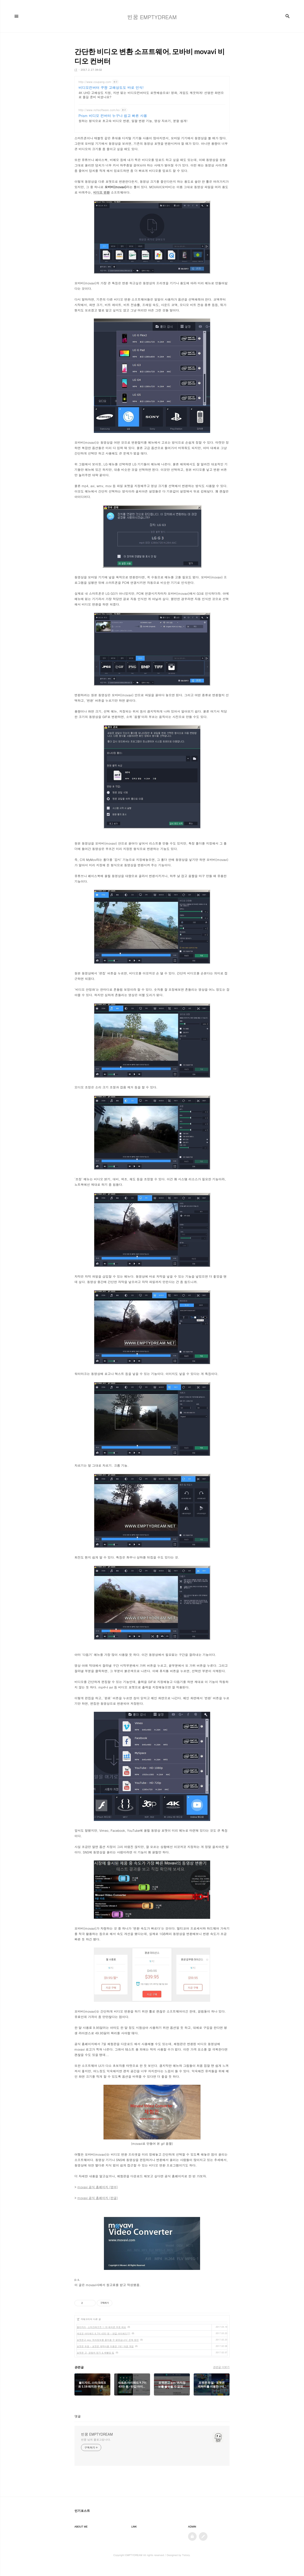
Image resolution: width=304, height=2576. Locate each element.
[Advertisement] (152, 110)
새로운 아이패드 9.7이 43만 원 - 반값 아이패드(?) (103, 2344)
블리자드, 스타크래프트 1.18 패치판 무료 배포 (101, 2338)
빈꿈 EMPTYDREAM (97, 2445)
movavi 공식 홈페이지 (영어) (97, 2198)
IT (78, 2330)
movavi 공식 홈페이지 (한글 (97, 2209)
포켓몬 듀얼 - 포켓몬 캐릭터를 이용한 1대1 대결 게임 (105, 2357)
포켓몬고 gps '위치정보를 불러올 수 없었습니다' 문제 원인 (108, 2351)
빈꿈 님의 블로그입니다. (96, 2451)
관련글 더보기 (221, 2378)
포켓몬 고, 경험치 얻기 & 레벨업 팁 (95, 2364)
